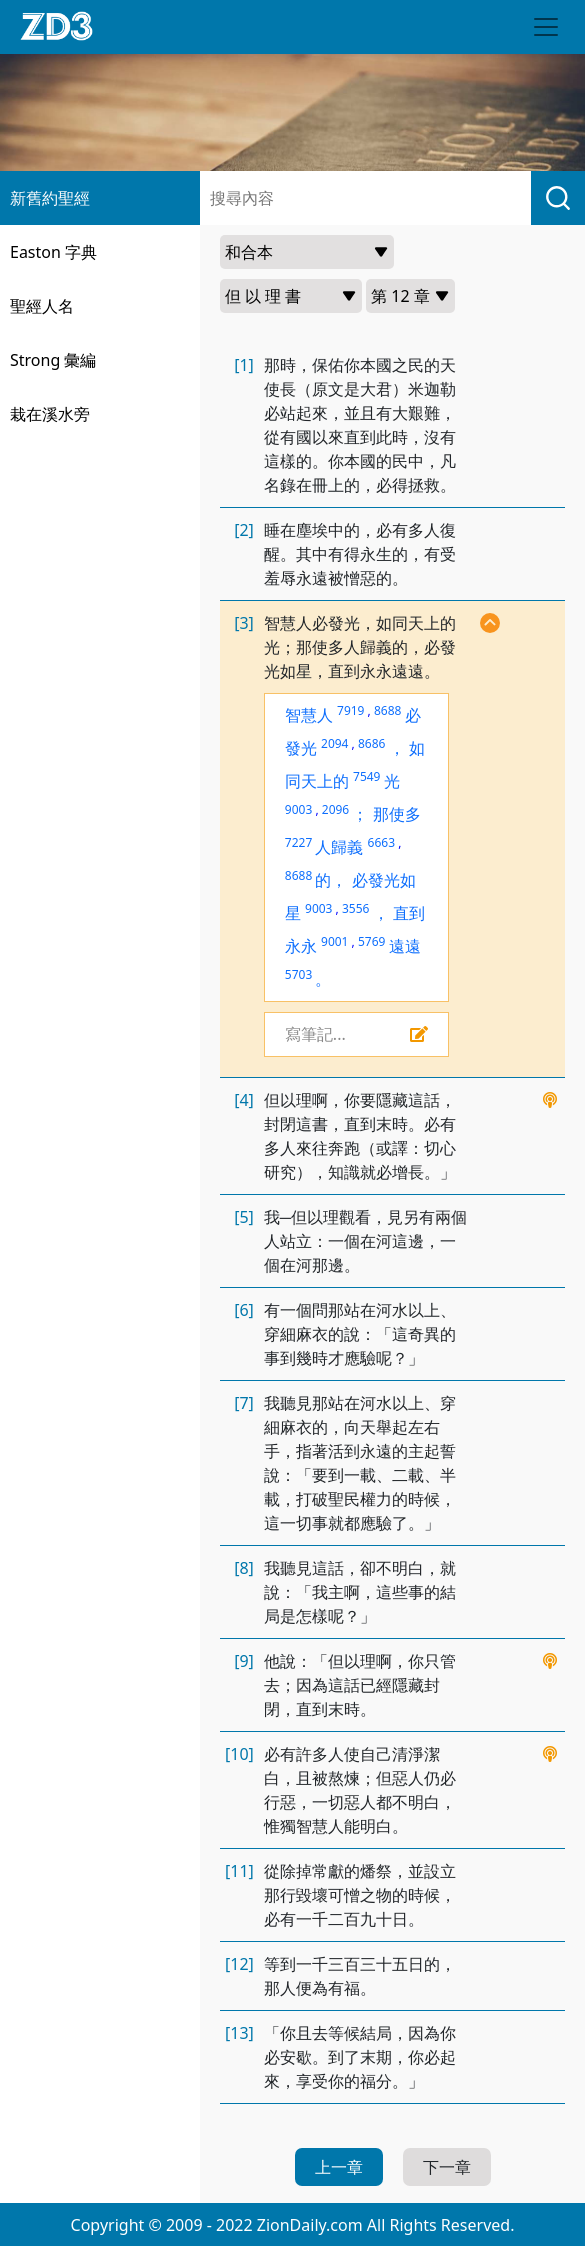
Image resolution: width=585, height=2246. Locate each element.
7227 (298, 842)
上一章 (339, 2167)
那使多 (397, 814)
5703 (298, 974)
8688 (387, 710)
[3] (244, 623)
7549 (366, 776)
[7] (244, 1403)
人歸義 (339, 847)
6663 (381, 842)
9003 (298, 809)
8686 (371, 743)
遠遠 (405, 946)
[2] (244, 530)
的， (331, 880)
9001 (334, 941)
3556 (355, 908)
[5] (244, 1217)
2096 (335, 809)
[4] (244, 1100)
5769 (371, 941)
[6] (244, 1310)
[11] (239, 1871)
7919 (350, 710)
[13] (239, 2033)
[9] (244, 1661)
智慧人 (309, 715)
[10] (239, 1754)
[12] (239, 1964)
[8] (244, 1568)
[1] (244, 365)
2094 (334, 743)
